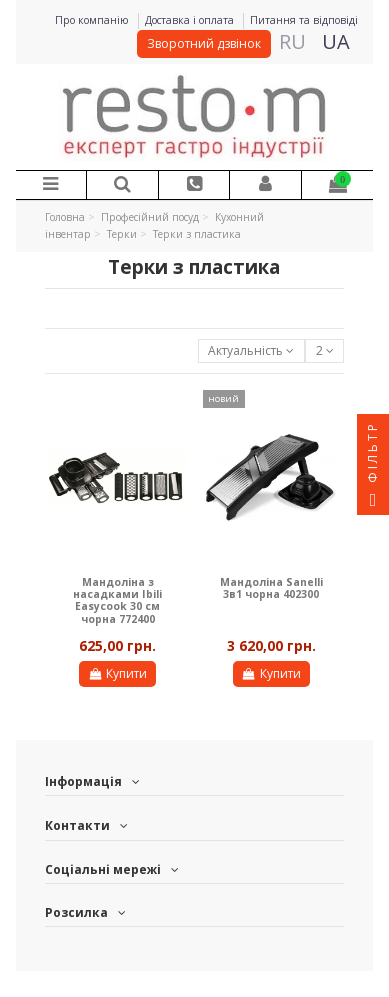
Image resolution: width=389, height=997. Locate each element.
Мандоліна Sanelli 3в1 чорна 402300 (271, 588)
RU (292, 41)
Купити (117, 673)
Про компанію (93, 20)
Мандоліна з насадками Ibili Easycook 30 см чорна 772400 (117, 600)
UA (336, 41)
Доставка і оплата (191, 20)
